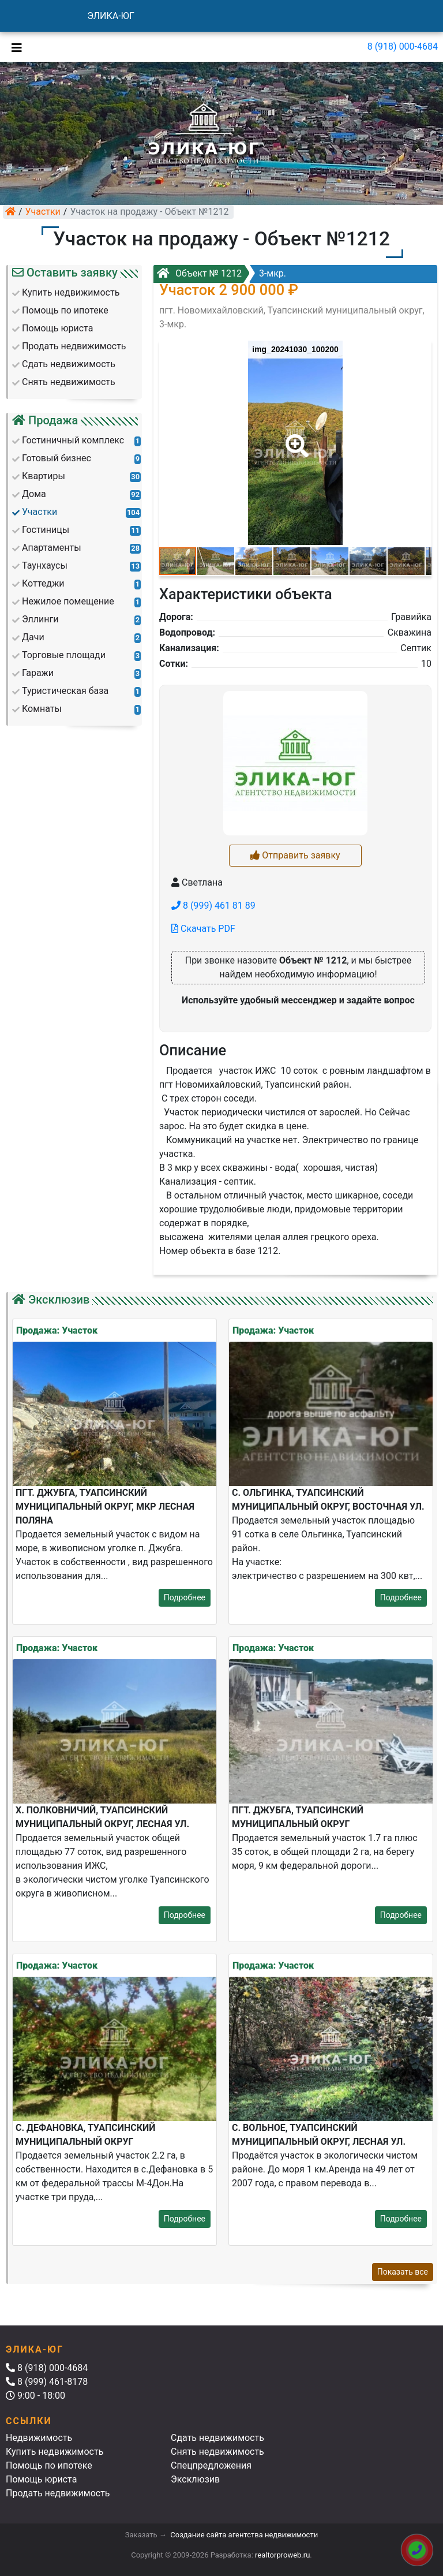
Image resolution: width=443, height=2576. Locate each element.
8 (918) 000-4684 (402, 46)
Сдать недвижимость (217, 2437)
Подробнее (184, 1597)
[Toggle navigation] (13, 46)
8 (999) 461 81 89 (213, 905)
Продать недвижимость (58, 2493)
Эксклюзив (195, 2479)
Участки (43, 211)
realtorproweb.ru (282, 2555)
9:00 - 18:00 (35, 2395)
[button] (295, 437)
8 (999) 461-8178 (47, 2381)
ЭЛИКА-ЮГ (110, 15)
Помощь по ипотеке (49, 2465)
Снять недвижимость (217, 2451)
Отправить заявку (295, 855)
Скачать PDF (203, 928)
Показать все (402, 2271)
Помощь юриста (41, 2479)
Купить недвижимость (54, 2451)
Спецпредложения (211, 2465)
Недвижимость (39, 2437)
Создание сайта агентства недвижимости (244, 2534)
